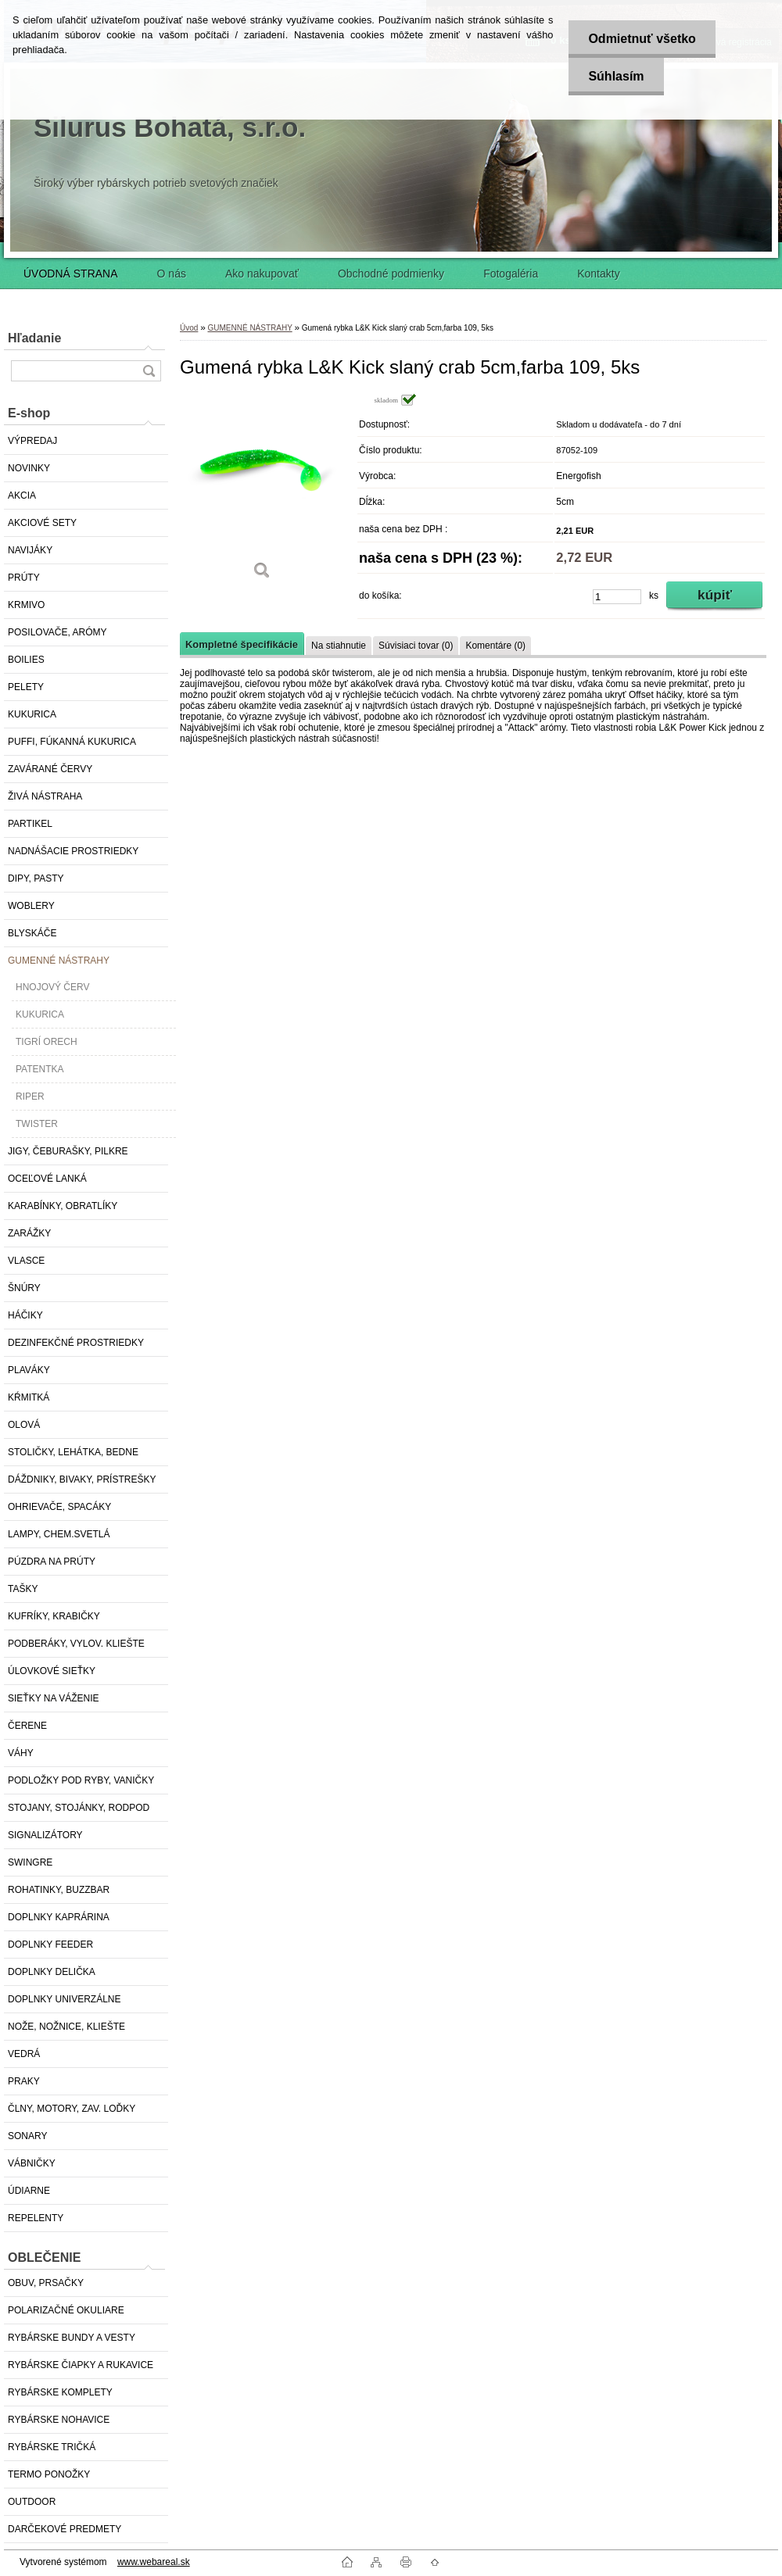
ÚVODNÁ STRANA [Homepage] (70, 273)
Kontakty (598, 273)
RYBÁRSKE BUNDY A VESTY (71, 2337)
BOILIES (26, 659)
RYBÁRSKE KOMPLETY (60, 2392)
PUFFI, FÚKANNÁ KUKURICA (72, 741)
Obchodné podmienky (391, 273)
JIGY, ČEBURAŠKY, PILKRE (68, 1151)
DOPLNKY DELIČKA (51, 1971)
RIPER (30, 1096)
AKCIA (22, 495)
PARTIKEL (30, 823)
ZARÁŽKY (29, 1233)
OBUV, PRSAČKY (46, 2282)
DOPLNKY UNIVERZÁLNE (64, 1999)
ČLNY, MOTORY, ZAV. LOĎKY (71, 2108)
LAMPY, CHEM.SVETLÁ (59, 1534)
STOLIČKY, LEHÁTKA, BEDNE (73, 1452)
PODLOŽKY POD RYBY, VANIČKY (81, 1780)
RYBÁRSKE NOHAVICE (58, 2419)
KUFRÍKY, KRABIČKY (54, 1616)
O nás (171, 273)
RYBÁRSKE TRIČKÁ (51, 2447)
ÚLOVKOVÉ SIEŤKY (51, 1670)
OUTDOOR (32, 2501)
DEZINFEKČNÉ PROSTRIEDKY (76, 1342)
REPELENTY (35, 2218)
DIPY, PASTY (36, 878)
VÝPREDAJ (32, 440)
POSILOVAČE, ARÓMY (57, 632)
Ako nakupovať (262, 273)
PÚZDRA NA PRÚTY (51, 1561)
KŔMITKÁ (28, 1397)
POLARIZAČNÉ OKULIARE (66, 2310)
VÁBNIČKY (32, 2163)
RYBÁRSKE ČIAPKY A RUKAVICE (80, 2365)
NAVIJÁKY (30, 550)
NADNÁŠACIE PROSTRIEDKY (73, 851)
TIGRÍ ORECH (46, 1041)
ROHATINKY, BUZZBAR (58, 1889)
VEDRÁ (24, 2053)
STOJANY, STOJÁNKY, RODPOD (78, 1807)
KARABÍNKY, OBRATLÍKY (62, 1205)
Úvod (189, 328)
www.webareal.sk (153, 2561)
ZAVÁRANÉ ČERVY (50, 769)
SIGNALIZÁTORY (45, 1835)
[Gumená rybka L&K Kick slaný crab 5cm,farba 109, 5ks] (262, 492)
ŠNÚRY (24, 1288)
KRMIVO (26, 604)
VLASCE (26, 1260)
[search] (148, 371)
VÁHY (21, 1753)
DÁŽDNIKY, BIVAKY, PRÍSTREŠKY (82, 1479)
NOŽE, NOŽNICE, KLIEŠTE (66, 2026)
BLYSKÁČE (32, 933)
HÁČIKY (25, 1315)
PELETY (26, 687)
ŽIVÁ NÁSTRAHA (45, 796)
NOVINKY (29, 468)
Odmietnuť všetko (641, 38)
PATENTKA (40, 1069)
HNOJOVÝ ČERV (52, 987)
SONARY (27, 2136)
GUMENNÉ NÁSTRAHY (58, 960)
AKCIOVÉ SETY (42, 522)
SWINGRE (30, 1862)
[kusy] (617, 596)
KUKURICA (32, 714)
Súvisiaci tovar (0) (415, 645)
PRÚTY (24, 577)
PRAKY (24, 2081)
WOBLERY (31, 905)
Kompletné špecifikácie (241, 644)
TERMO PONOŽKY (49, 2474)
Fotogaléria (510, 273)
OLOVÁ (24, 1424)
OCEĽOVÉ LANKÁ (47, 1178)
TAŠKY (23, 1588)
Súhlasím (616, 76)
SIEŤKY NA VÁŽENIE (53, 1698)
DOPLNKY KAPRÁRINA (58, 1917)
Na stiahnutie (338, 645)
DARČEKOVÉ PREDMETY (64, 2529)
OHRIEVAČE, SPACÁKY (59, 1506)
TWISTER (37, 1123)
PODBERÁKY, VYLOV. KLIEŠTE (76, 1643)
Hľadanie (34, 338)
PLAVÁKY (29, 1370)
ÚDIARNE (29, 2190)
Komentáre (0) (495, 645)
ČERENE (27, 1725)
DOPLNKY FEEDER (50, 1944)
